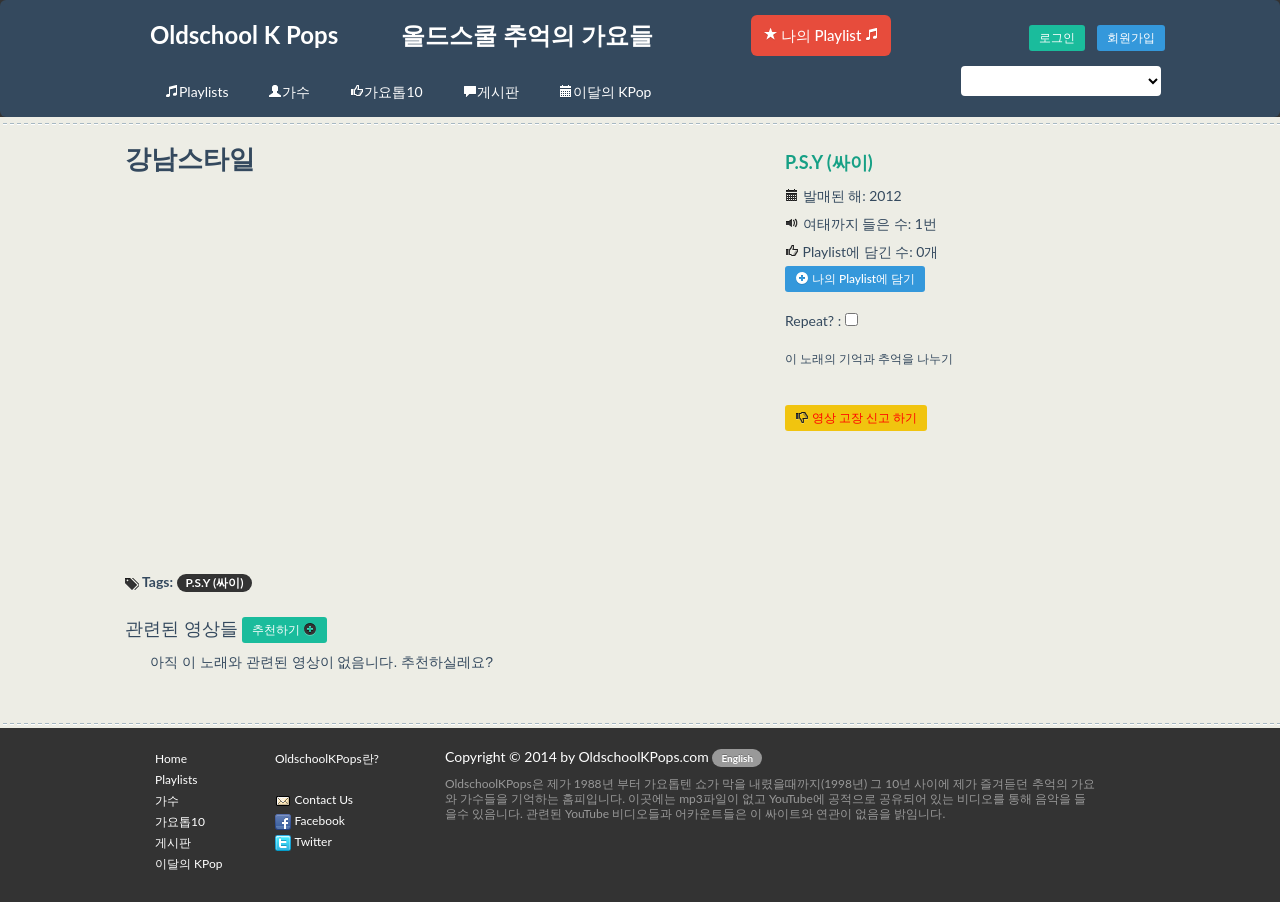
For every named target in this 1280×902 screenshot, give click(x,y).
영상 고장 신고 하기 (856, 417)
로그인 (1057, 37)
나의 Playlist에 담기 (855, 278)
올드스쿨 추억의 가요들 (527, 34)
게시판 (491, 91)
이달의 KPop (605, 91)
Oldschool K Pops (244, 34)
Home (171, 758)
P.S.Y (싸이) (829, 162)
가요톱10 (386, 91)
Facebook (320, 820)
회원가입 (1131, 37)
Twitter (313, 841)
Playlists (196, 91)
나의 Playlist (821, 35)
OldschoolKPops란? (327, 758)
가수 (289, 91)
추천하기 (284, 629)
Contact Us (324, 799)
